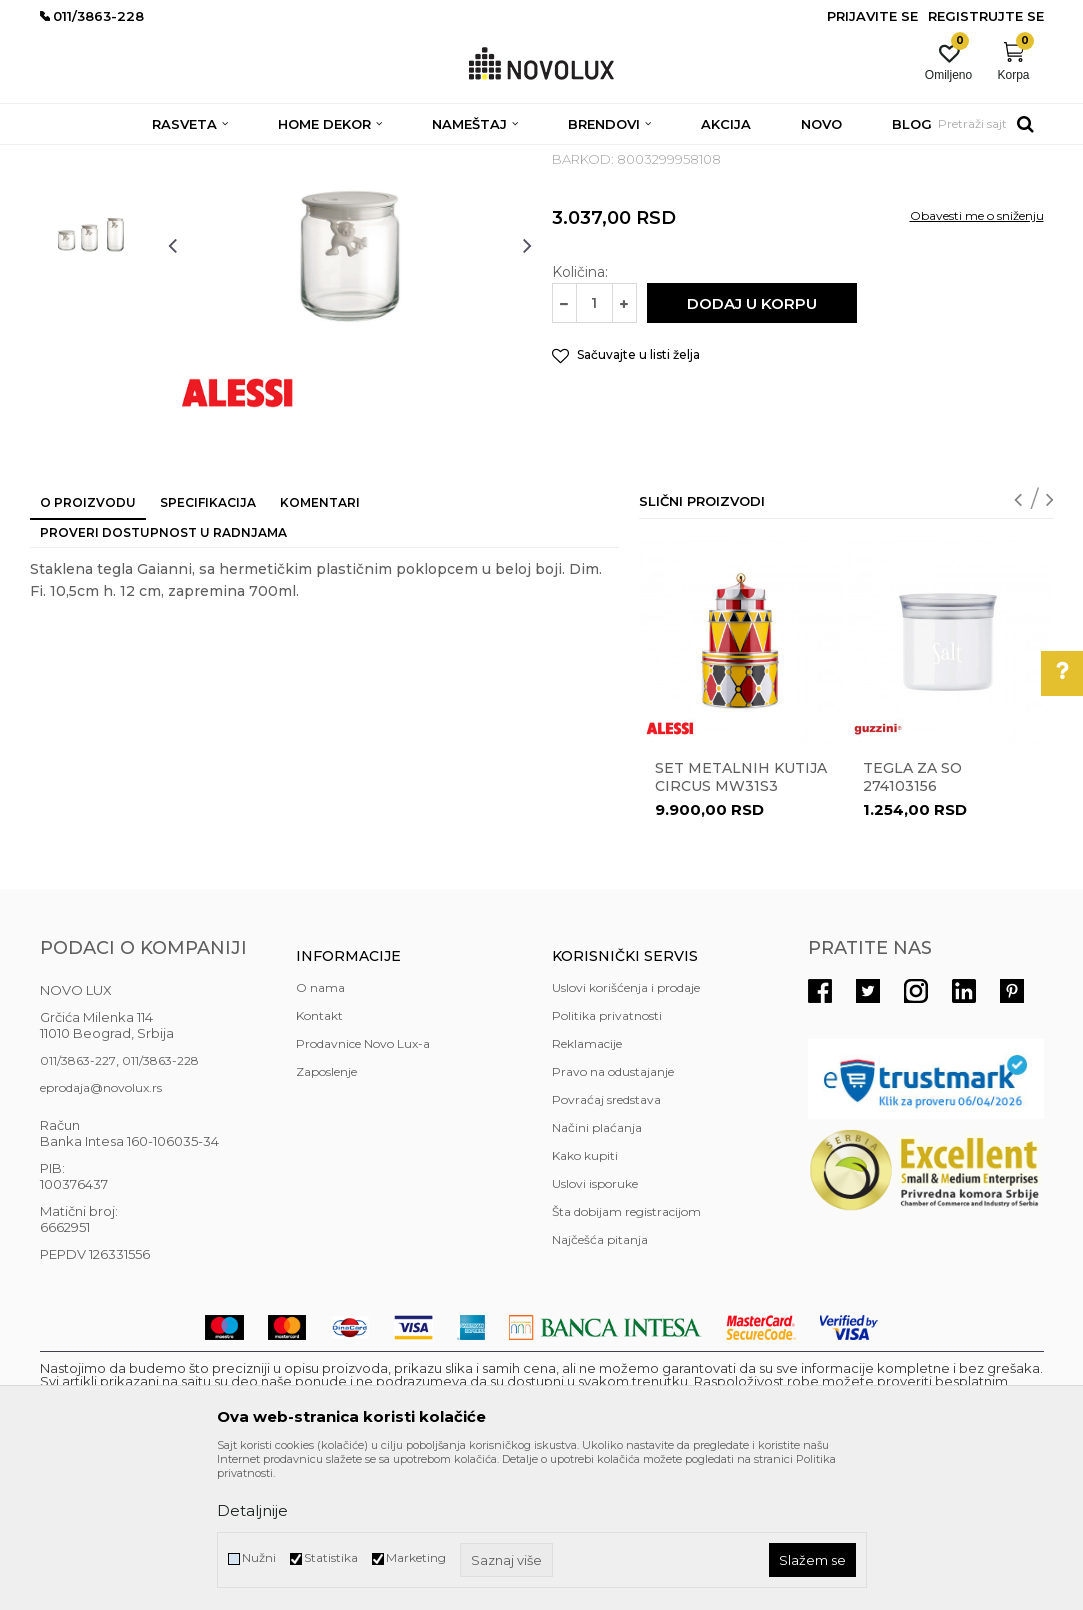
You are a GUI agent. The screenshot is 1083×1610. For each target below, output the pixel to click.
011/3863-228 (160, 1205)
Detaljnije (252, 1510)
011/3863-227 (78, 1205)
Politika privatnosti (607, 1160)
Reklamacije (587, 1188)
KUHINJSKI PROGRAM (357, 157)
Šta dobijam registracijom (626, 1356)
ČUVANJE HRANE (490, 157)
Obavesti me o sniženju (977, 360)
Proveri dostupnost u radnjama (163, 677)
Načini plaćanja (597, 1272)
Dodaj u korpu (752, 448)
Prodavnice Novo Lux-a (363, 1188)
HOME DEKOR (233, 157)
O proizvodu (88, 647)
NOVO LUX (73, 157)
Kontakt (319, 1160)
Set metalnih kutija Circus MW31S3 (741, 922)
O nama (320, 1132)
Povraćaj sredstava (606, 1244)
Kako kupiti (585, 1300)
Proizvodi (147, 157)
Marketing (416, 1557)
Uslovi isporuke (595, 1328)
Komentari (320, 647)
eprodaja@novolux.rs (101, 1232)
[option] (94, 266)
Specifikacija (208, 647)
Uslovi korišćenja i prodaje (626, 1132)
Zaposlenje (326, 1216)
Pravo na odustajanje (613, 1216)
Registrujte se (986, 16)
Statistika (331, 1557)
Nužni (259, 1557)
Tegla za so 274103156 (912, 922)
